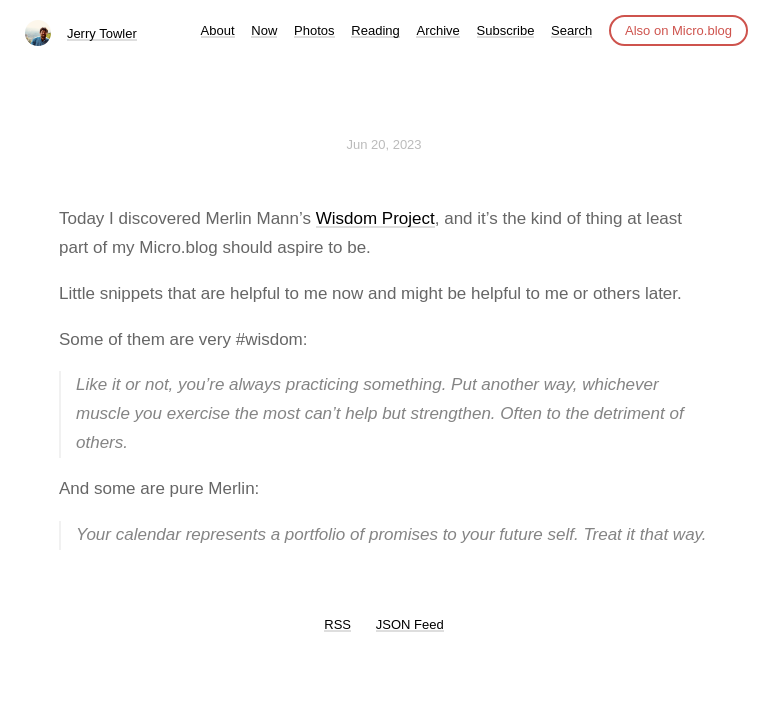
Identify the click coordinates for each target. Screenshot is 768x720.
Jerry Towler (102, 33)
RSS (337, 624)
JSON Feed (410, 624)
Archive (437, 30)
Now (264, 30)
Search (571, 30)
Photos (314, 30)
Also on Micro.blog (678, 30)
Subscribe (506, 30)
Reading (375, 30)
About (218, 30)
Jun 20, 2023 (383, 144)
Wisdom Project (375, 218)
